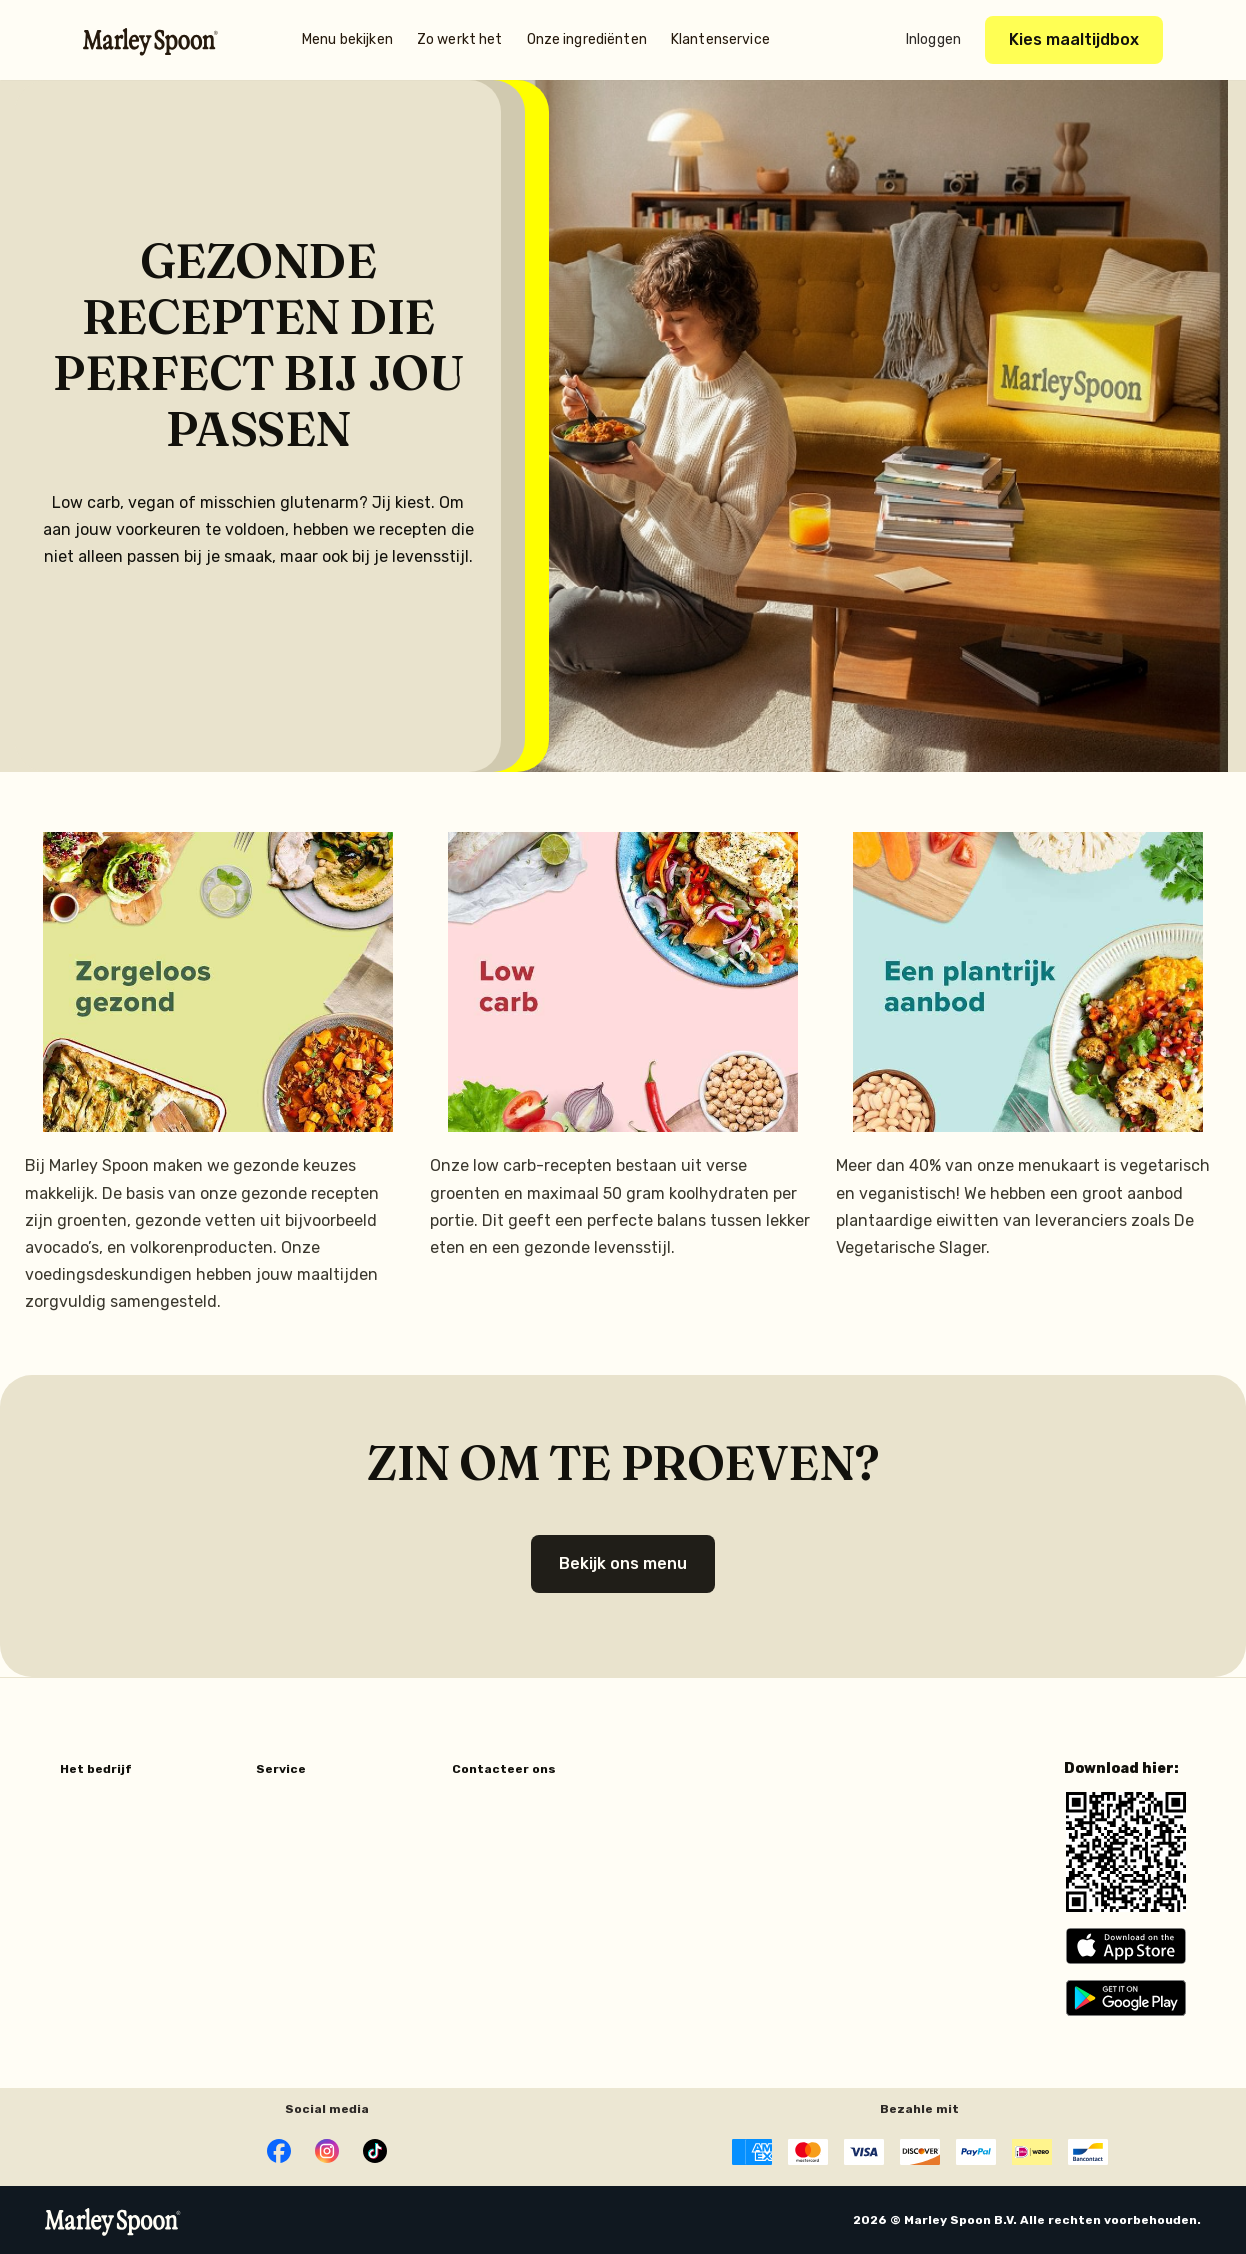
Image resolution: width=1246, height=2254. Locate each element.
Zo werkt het (460, 39)
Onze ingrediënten (587, 39)
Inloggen (933, 39)
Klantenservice (720, 39)
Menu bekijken (347, 39)
